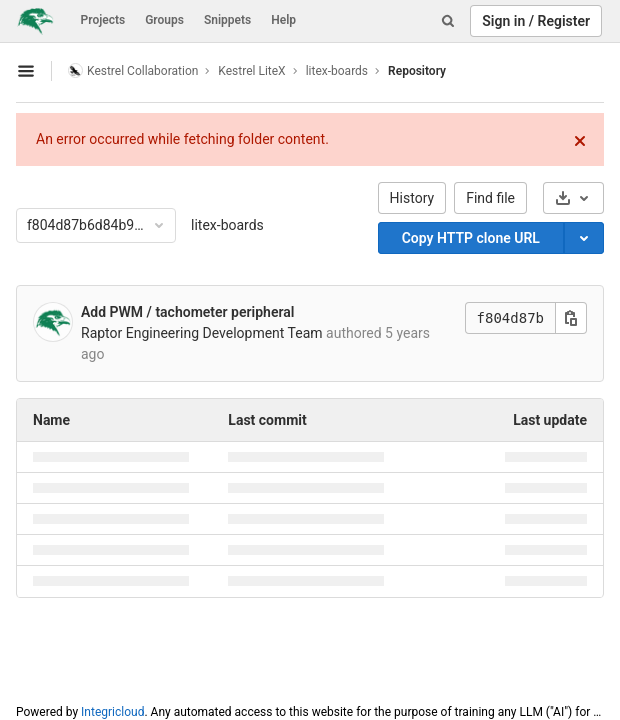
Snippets (227, 20)
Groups (164, 20)
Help (283, 20)
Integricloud (112, 712)
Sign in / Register (536, 21)
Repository (417, 71)
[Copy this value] (571, 318)
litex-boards (227, 225)
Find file (490, 198)
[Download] (573, 198)
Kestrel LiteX (251, 71)
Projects (103, 20)
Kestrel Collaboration (133, 70)
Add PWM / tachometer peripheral (187, 312)
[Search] (448, 21)
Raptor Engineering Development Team (202, 333)
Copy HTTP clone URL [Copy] (471, 238)
